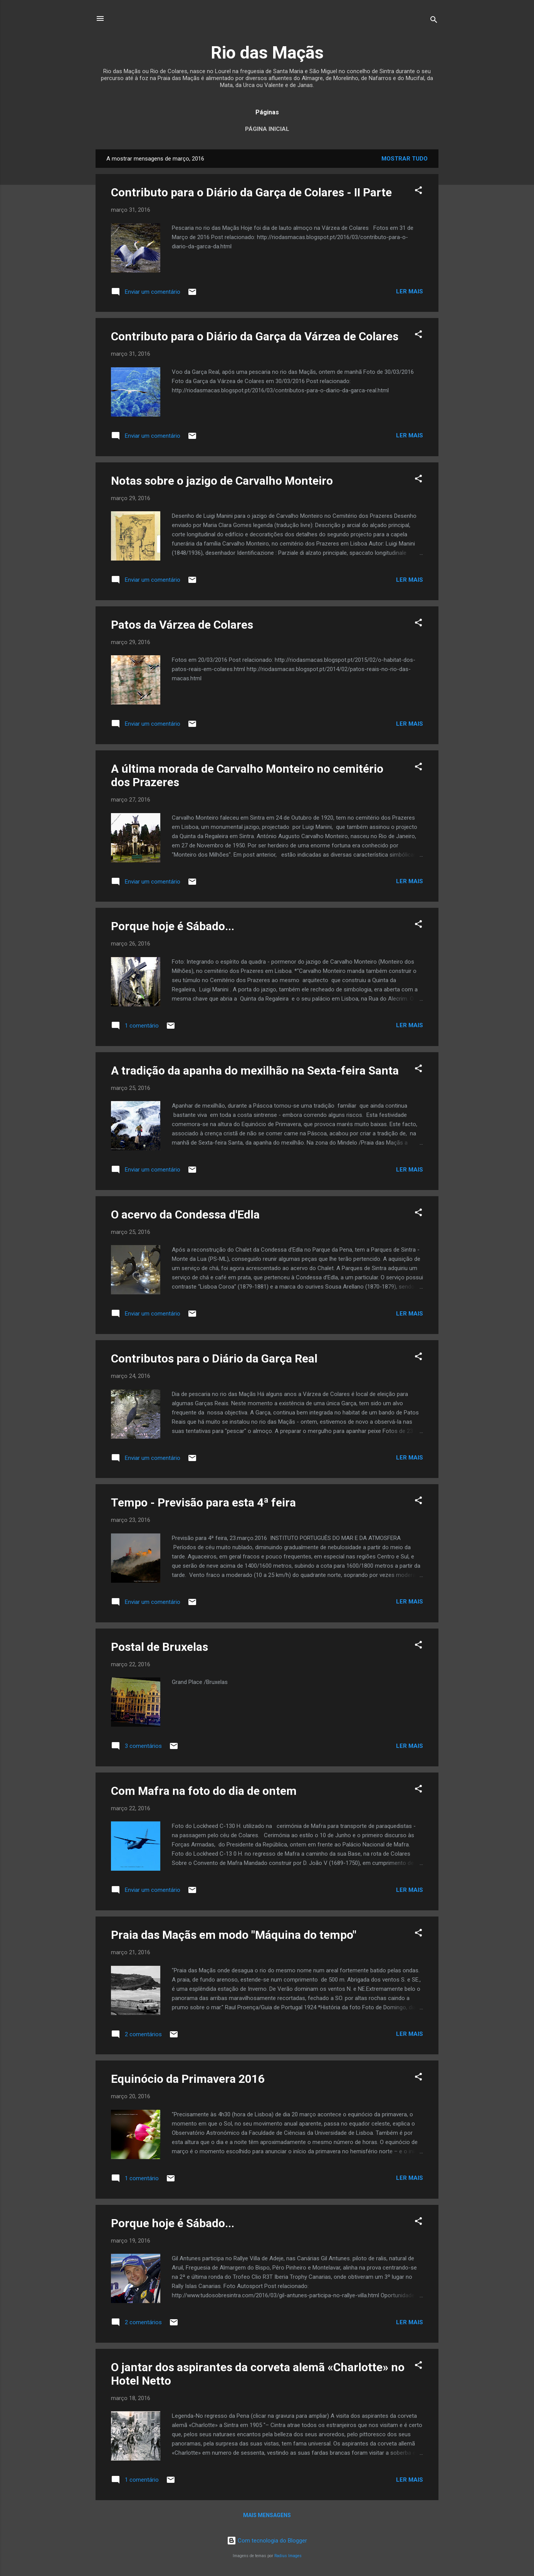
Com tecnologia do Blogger (267, 2540)
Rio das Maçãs (267, 52)
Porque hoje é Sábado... (172, 926)
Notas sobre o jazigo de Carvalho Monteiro (222, 480)
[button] (418, 192)
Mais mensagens (267, 2515)
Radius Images (288, 2555)
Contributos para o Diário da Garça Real (214, 1358)
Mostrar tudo (404, 158)
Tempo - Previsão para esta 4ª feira (203, 1502)
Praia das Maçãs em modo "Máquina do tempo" (233, 1935)
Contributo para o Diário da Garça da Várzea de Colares (254, 336)
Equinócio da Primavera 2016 (188, 2079)
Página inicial (267, 129)
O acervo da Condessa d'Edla (185, 1214)
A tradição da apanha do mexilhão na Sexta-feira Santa (255, 1070)
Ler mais (409, 291)
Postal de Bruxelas (159, 1647)
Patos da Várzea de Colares (182, 624)
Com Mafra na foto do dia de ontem (204, 1791)
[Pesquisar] (433, 21)
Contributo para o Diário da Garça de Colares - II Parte (251, 192)
